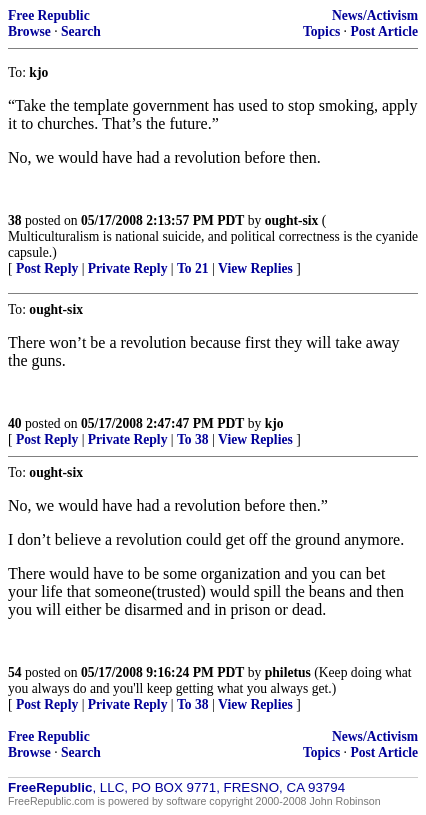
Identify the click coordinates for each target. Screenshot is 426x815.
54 (15, 672)
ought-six (292, 220)
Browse (29, 31)
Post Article (384, 31)
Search (81, 31)
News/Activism (375, 15)
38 (15, 220)
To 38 (193, 439)
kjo (274, 423)
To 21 (193, 268)
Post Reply (47, 268)
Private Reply (128, 268)
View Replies (255, 268)
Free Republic (49, 15)
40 (15, 423)
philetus (288, 672)
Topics (321, 31)
